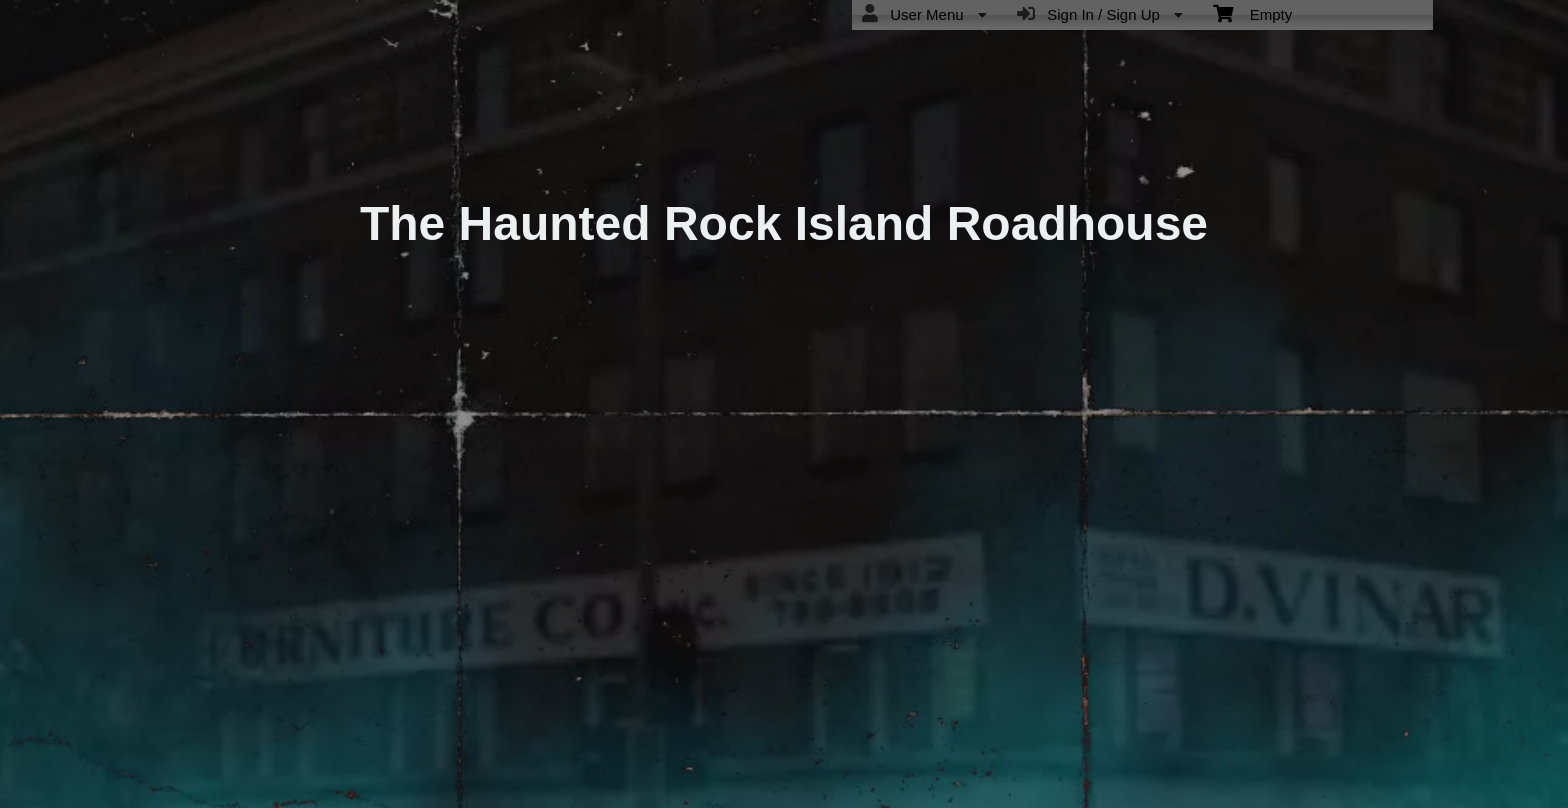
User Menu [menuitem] (924, 14)
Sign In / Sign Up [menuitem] (1100, 14)
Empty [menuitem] (1252, 13)
